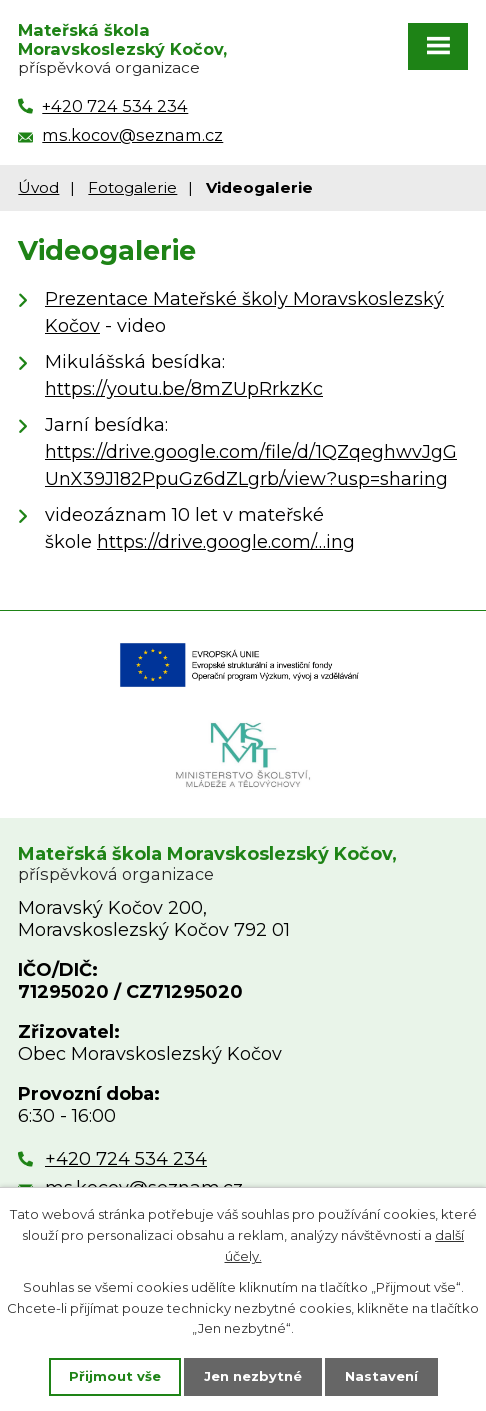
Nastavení (381, 1376)
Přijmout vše (115, 1376)
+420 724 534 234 (126, 1159)
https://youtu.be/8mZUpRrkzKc (184, 389)
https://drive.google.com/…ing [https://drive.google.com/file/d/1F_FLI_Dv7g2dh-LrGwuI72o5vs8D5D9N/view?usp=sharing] (226, 542)
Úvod (38, 187)
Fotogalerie (132, 187)
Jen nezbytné (253, 1376)
